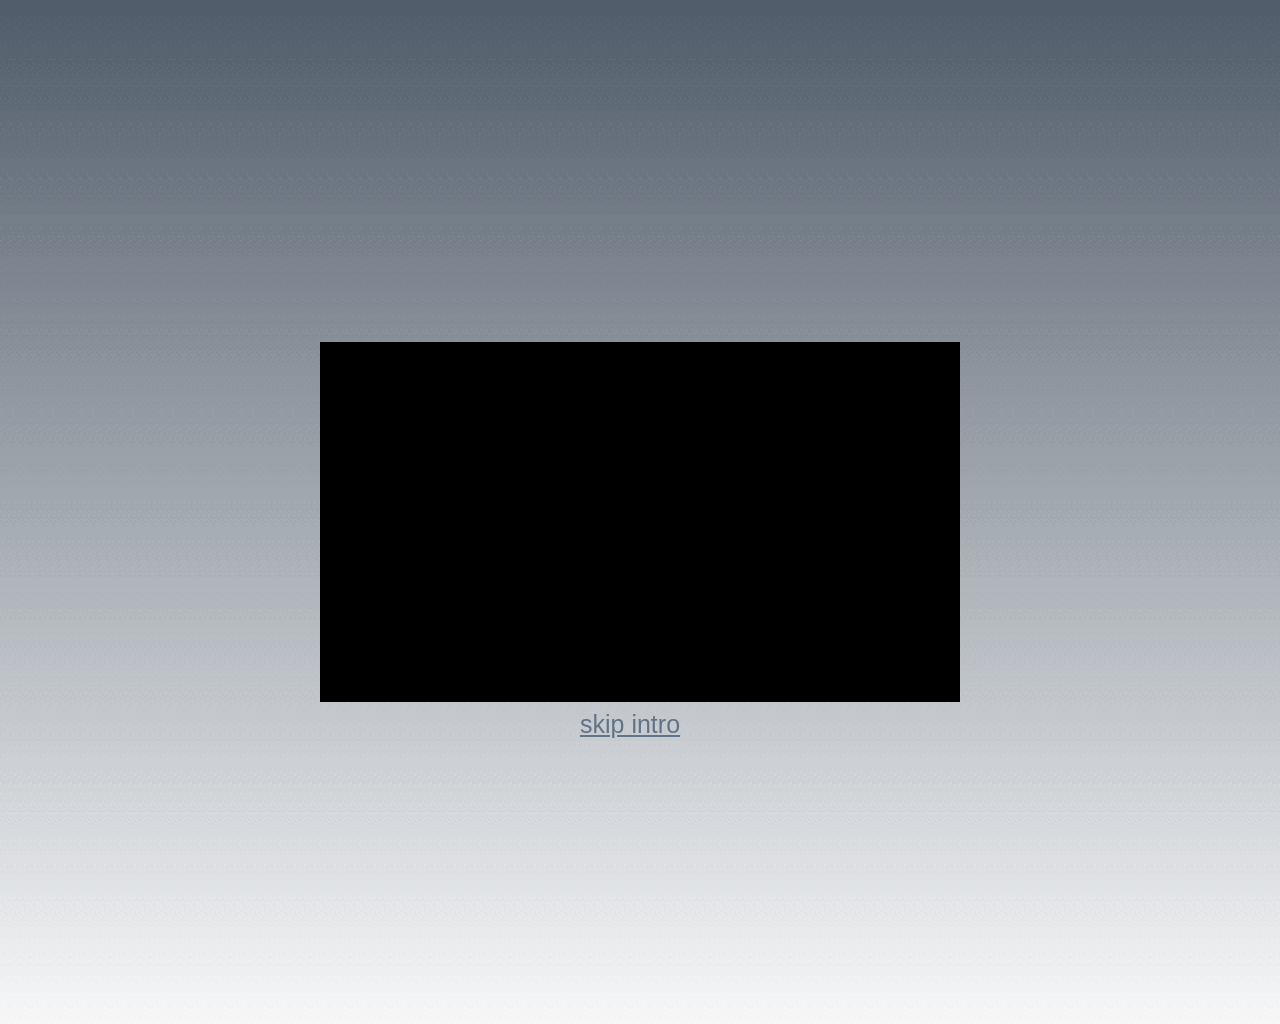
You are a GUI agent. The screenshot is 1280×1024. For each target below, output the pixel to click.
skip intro (630, 724)
